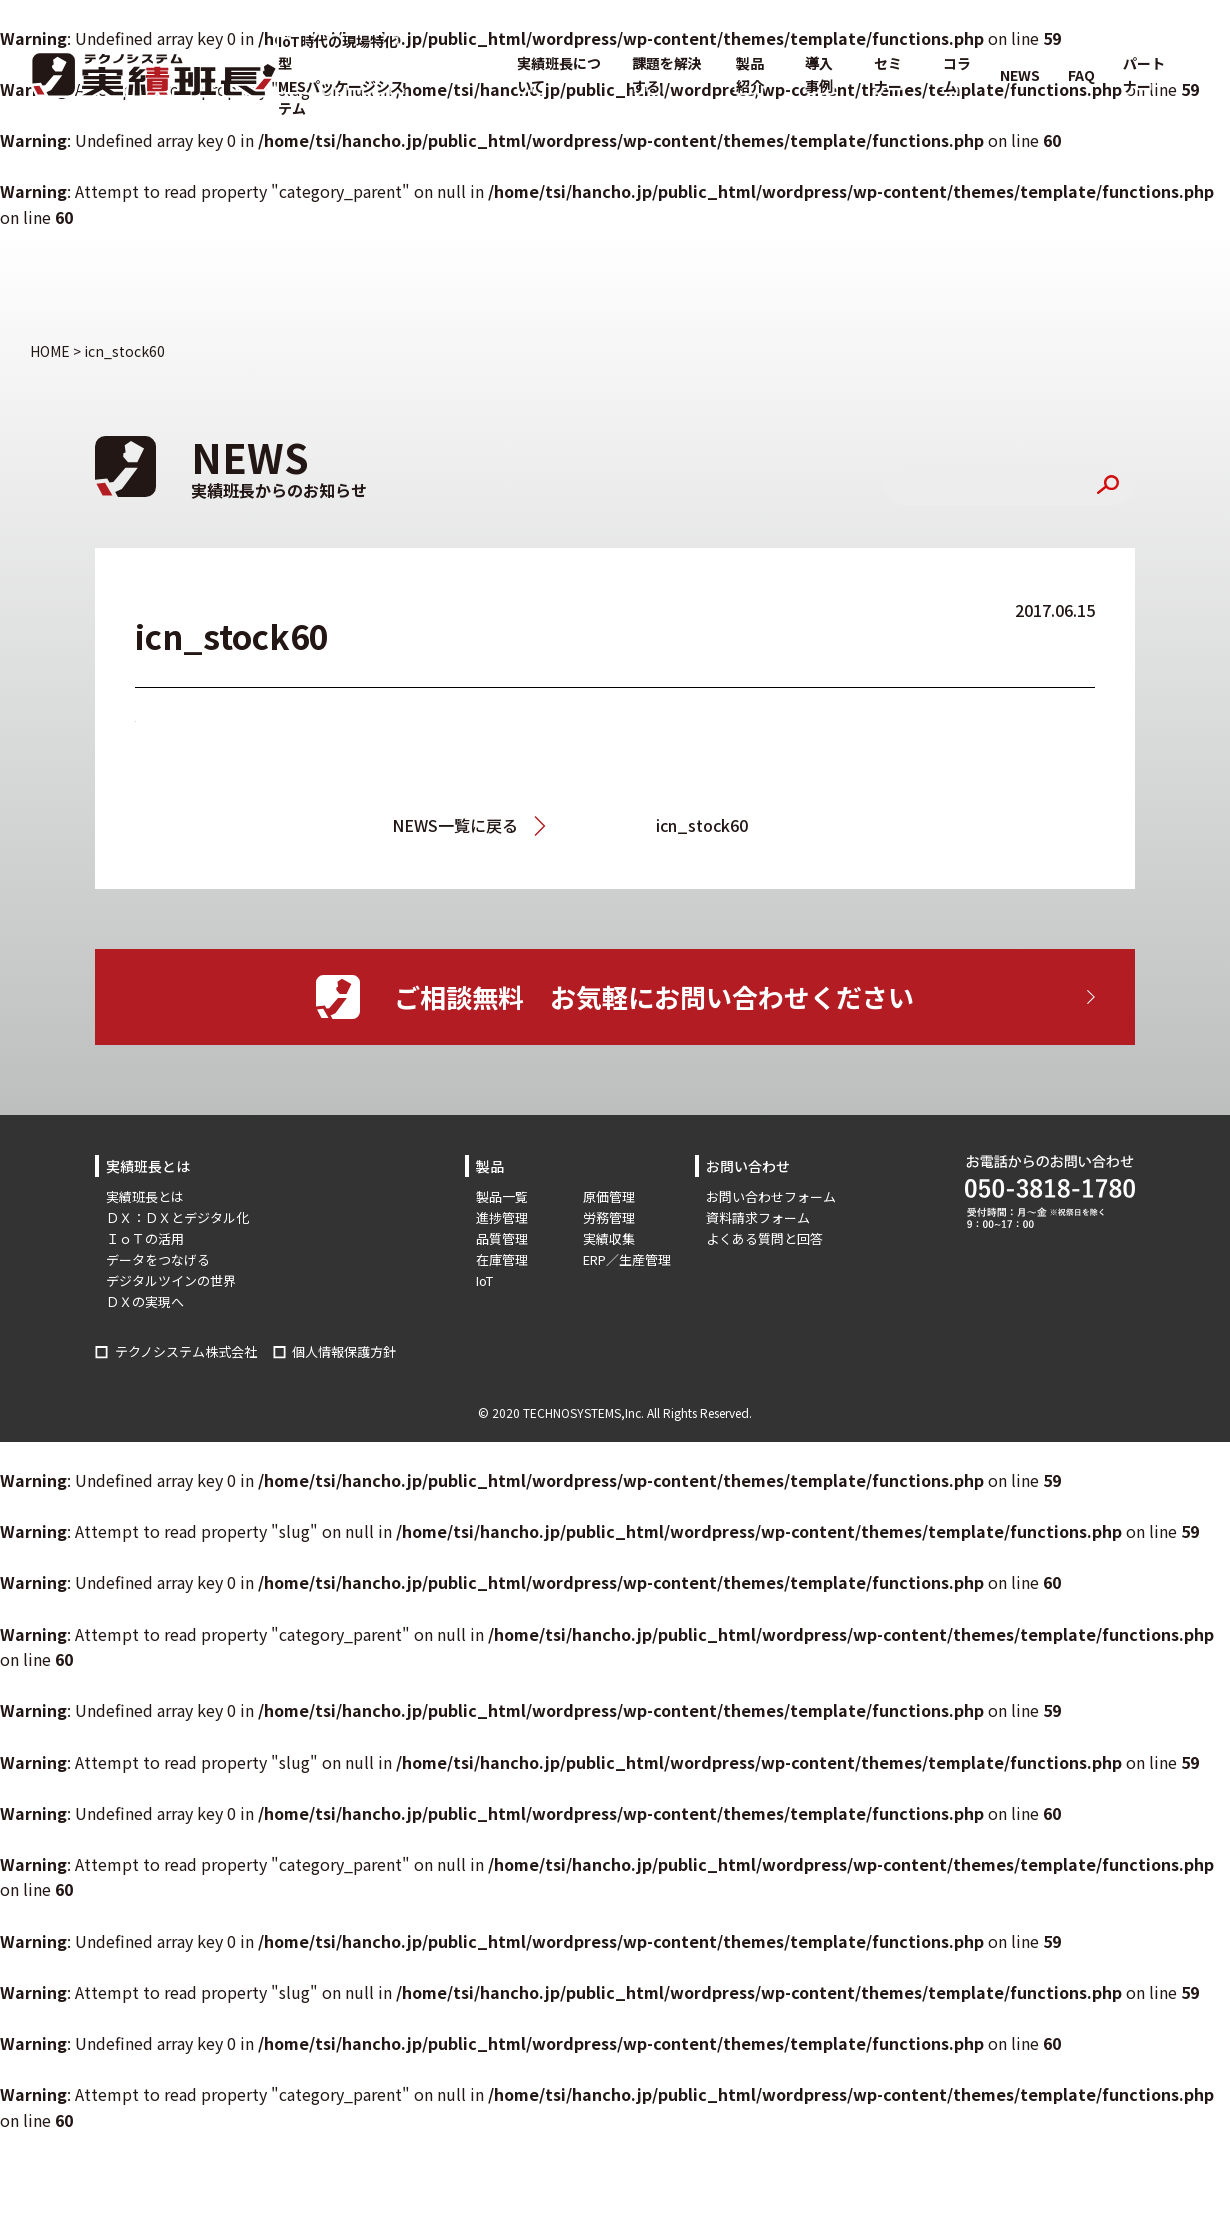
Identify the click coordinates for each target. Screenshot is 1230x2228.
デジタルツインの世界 (171, 1280)
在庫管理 (502, 1259)
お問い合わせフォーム (771, 1196)
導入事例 (819, 74)
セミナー (888, 74)
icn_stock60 (702, 825)
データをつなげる (158, 1259)
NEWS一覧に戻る (455, 825)
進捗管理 (502, 1217)
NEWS (1020, 75)
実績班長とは (145, 1196)
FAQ (1081, 75)
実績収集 (609, 1238)
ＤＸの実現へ (145, 1301)
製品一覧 (502, 1196)
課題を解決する (667, 74)
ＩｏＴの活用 (145, 1238)
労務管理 (609, 1217)
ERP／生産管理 (627, 1259)
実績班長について (559, 74)
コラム (957, 74)
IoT (484, 1280)
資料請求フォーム (758, 1217)
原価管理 (609, 1196)
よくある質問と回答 (764, 1238)
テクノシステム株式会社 (186, 1351)
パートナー (1144, 74)
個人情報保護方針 (344, 1351)
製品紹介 (750, 74)
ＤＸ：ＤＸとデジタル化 (177, 1217)
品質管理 (502, 1238)
